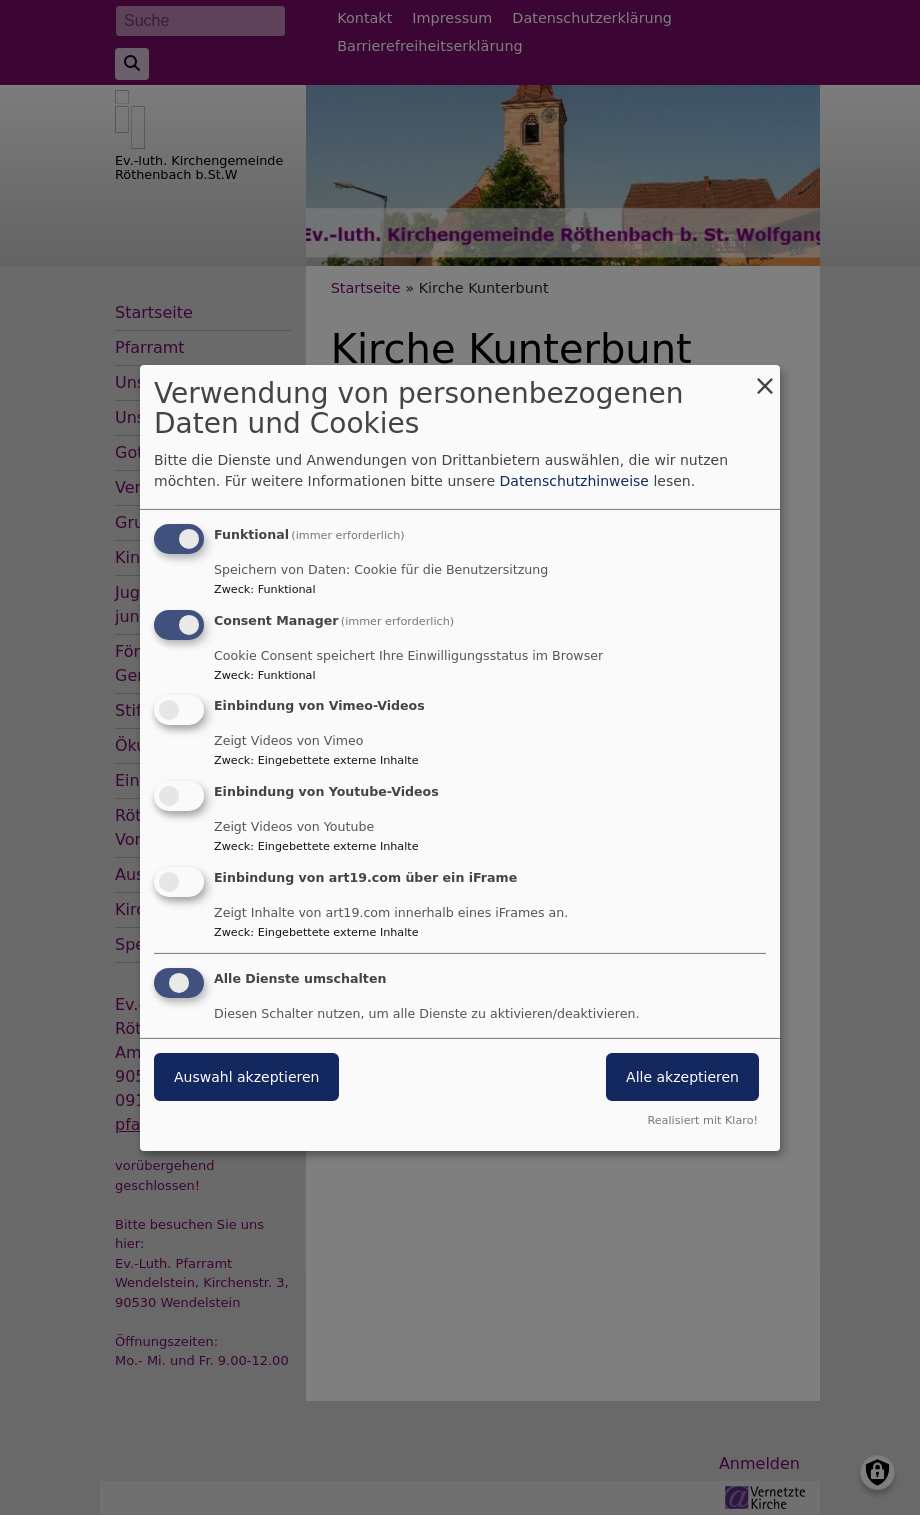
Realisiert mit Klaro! (702, 1120)
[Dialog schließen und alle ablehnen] (765, 376)
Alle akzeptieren (682, 1077)
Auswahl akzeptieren (246, 1077)
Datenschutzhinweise (574, 481)
